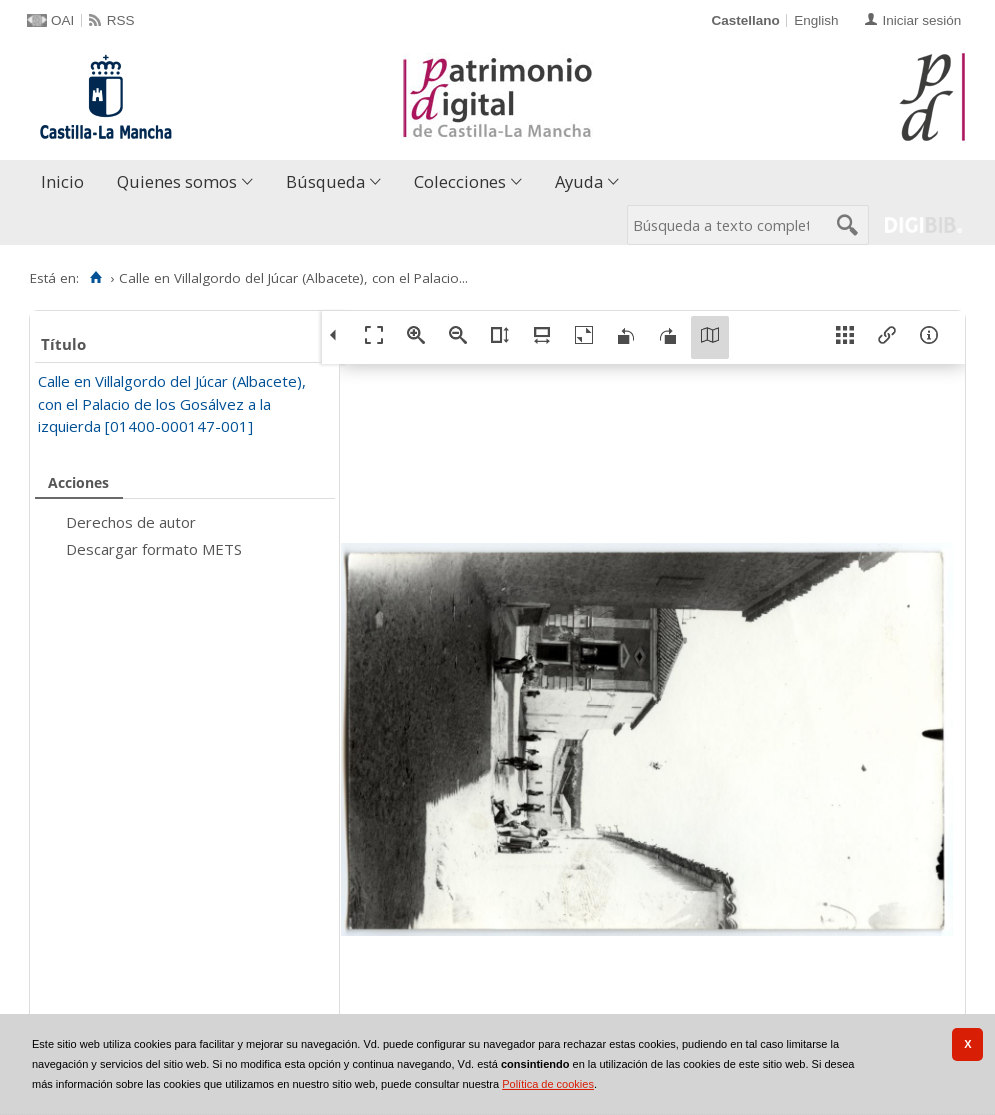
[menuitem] (67, 182)
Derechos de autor (131, 522)
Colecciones (460, 181)
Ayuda (579, 181)
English (816, 20)
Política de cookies (548, 1084)
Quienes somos (177, 181)
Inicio (62, 181)
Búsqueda (325, 181)
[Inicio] (95, 278)
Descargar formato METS (154, 549)
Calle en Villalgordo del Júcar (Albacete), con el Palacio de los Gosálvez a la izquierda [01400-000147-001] (172, 403)
